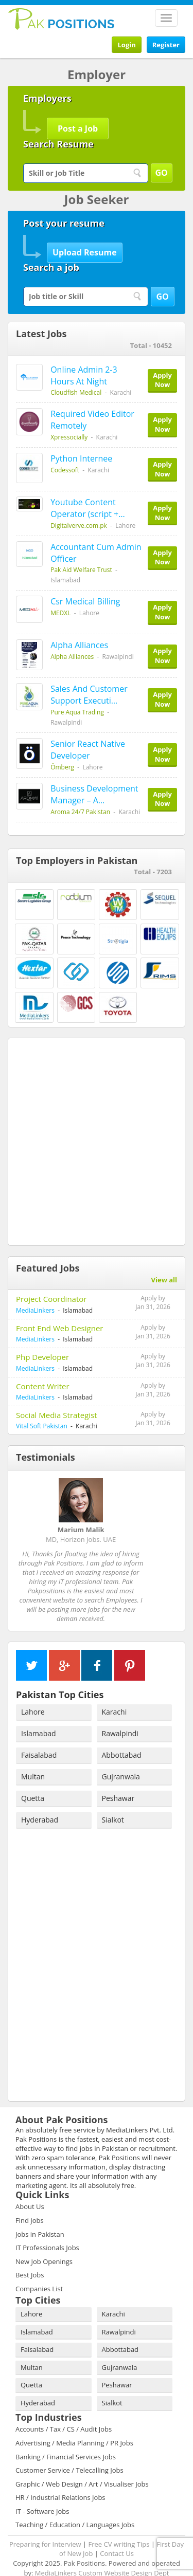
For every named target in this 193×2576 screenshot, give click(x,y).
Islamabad (38, 1715)
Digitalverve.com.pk (78, 525)
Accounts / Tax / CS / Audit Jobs (63, 2410)
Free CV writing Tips (118, 2525)
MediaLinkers (35, 1310)
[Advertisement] (96, 1139)
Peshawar (118, 1779)
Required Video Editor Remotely (92, 419)
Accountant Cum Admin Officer (95, 552)
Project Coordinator (51, 1299)
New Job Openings (44, 2243)
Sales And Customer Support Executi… (89, 694)
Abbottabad (122, 1736)
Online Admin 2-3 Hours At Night (83, 375)
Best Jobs (29, 2256)
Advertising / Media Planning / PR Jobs (74, 2424)
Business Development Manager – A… (94, 794)
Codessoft (64, 470)
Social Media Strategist (56, 1415)
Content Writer (42, 1386)
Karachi (114, 1693)
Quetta (32, 1779)
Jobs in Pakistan (39, 2215)
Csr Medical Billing (85, 601)
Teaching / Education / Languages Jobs (74, 2506)
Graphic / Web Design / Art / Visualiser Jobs (82, 2465)
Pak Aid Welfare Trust (81, 569)
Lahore (33, 1693)
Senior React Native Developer (87, 749)
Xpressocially (68, 437)
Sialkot (113, 1801)
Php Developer (42, 1357)
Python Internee (81, 458)
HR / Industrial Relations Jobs (60, 2478)
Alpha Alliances (79, 645)
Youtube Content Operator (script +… (87, 508)
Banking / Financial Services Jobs (65, 2438)
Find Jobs (29, 2201)
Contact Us (117, 2535)
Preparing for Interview (45, 2525)
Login (126, 44)
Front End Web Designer (59, 1328)
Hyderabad (39, 1801)
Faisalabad (39, 1736)
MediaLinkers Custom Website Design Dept (102, 2554)
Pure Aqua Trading (77, 712)
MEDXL (60, 613)
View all (164, 1279)
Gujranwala (121, 1758)
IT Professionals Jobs (47, 2229)
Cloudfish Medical (75, 392)
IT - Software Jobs (42, 2492)
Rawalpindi (120, 1715)
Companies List (39, 2270)
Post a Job (78, 128)
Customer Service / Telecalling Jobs (69, 2451)
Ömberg (62, 767)
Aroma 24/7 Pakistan (80, 811)
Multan (33, 1758)
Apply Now (162, 380)
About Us (29, 2188)
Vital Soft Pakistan (41, 1426)
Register (166, 44)
